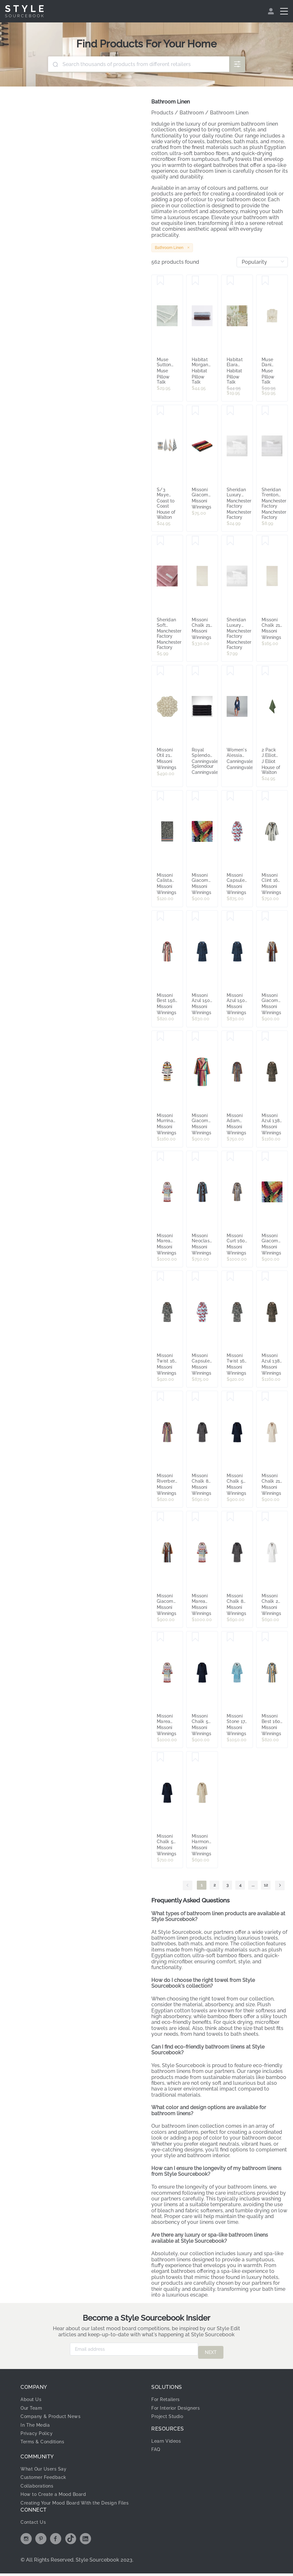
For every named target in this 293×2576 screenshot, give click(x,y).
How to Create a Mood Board (58, 2491)
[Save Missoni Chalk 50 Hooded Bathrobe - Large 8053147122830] (230, 1396)
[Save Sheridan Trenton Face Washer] (265, 410)
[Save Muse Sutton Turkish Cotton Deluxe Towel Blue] (160, 280)
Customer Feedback (46, 2474)
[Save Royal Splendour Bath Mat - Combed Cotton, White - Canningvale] (195, 671)
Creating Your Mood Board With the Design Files (75, 2502)
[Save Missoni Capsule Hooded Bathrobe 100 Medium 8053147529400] (230, 796)
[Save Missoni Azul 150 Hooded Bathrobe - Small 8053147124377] (230, 916)
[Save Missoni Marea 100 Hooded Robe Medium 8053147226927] (160, 1637)
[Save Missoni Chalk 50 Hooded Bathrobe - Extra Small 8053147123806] (160, 1757)
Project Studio (169, 2413)
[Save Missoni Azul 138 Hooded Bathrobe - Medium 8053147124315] (265, 1276)
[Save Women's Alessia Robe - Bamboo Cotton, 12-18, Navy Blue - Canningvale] (230, 671)
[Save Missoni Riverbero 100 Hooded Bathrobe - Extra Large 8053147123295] (160, 1396)
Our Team (33, 2405)
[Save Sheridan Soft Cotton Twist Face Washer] (160, 540)
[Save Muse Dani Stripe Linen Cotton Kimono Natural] (265, 280)
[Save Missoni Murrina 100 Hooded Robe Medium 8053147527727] (160, 1036)
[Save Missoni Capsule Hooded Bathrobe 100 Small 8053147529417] (195, 1276)
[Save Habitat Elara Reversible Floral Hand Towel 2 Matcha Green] (230, 280)
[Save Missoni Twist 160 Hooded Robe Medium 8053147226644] (160, 1276)
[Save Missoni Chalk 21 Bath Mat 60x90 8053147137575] (195, 540)
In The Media (37, 2422)
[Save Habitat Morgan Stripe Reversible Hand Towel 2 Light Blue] (195, 280)
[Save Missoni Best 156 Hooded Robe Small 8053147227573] (160, 916)
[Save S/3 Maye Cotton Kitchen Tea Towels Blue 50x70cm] (160, 410)
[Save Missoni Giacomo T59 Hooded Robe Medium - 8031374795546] (195, 796)
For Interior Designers (178, 2405)
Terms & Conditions (45, 2438)
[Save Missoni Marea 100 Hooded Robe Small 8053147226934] (195, 1517)
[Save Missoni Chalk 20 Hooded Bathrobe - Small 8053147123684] (265, 1517)
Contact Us (35, 2525)
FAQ (156, 2446)
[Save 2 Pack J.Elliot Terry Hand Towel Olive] (265, 671)
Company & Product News (54, 2413)
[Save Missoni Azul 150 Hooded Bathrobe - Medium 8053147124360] (195, 916)
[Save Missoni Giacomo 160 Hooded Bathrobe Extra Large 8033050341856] (160, 1517)
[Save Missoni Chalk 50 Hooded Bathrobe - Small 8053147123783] (195, 1637)
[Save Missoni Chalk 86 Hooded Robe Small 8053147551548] (195, 1396)
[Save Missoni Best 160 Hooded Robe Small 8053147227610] (265, 1637)
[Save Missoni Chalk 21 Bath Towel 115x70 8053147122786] (265, 540)
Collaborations (40, 2483)
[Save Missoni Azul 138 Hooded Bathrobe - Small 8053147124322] (265, 1036)
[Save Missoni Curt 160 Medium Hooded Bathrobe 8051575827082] (230, 1156)
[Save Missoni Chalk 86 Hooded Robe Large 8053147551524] (230, 1517)
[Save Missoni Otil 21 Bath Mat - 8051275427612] (160, 671)
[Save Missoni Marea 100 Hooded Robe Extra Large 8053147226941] (160, 1156)
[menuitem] (272, 11)
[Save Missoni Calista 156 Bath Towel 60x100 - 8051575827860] (160, 796)
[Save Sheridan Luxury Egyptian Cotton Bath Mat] (230, 410)
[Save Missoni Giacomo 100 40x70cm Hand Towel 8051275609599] (195, 410)
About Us (33, 2396)
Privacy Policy (39, 2430)
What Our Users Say (46, 2466)
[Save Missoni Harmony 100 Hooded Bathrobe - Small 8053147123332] (195, 1757)
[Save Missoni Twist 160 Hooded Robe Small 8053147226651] (230, 1276)
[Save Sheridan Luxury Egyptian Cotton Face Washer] (230, 540)
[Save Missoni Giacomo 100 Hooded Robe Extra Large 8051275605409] (195, 1036)
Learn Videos (167, 2438)
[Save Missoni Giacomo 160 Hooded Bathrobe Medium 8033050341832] (265, 916)
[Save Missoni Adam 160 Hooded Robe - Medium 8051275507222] (230, 1036)
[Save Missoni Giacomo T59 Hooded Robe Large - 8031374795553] (265, 1156)
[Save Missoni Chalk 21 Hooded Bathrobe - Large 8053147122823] (265, 1396)
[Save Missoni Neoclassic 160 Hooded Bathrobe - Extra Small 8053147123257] (195, 1156)
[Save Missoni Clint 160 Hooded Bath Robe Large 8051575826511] (265, 796)
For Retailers (167, 2396)
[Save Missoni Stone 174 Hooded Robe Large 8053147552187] (230, 1637)
